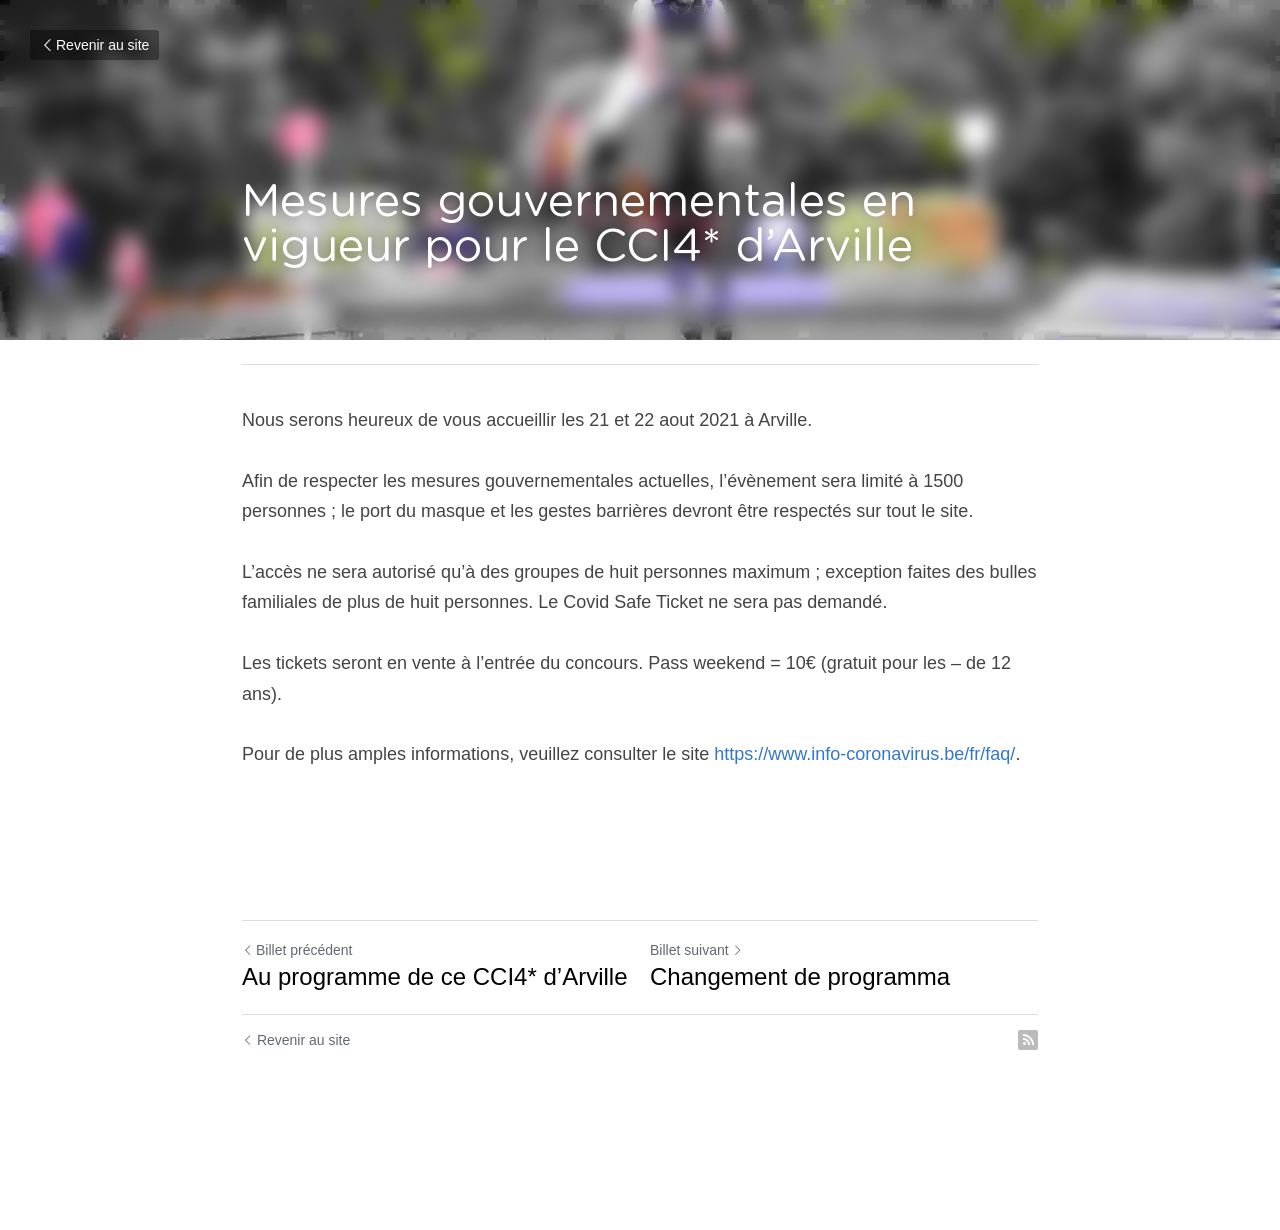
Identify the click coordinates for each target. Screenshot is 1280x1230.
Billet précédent (297, 950)
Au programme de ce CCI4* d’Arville (435, 976)
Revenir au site (94, 45)
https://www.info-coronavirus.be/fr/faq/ (864, 754)
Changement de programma (800, 976)
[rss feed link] (1028, 1040)
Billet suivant (696, 950)
